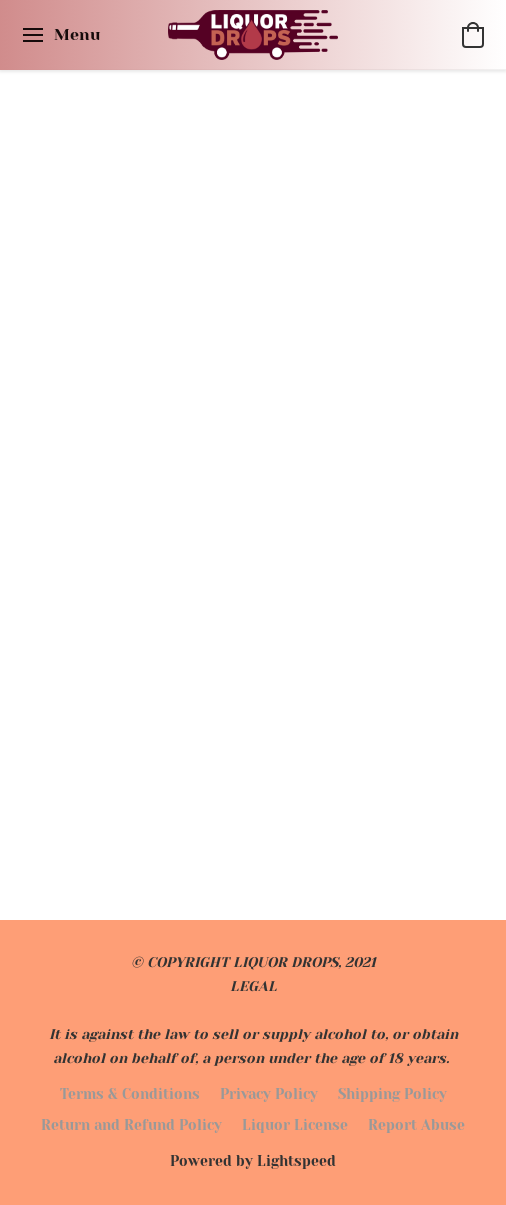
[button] (253, 35)
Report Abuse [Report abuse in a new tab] (416, 1125)
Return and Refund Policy (131, 1125)
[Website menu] (60, 35)
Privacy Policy (269, 1094)
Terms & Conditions (130, 1094)
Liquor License (295, 1125)
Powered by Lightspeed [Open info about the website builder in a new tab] (253, 1161)
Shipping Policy (392, 1094)
